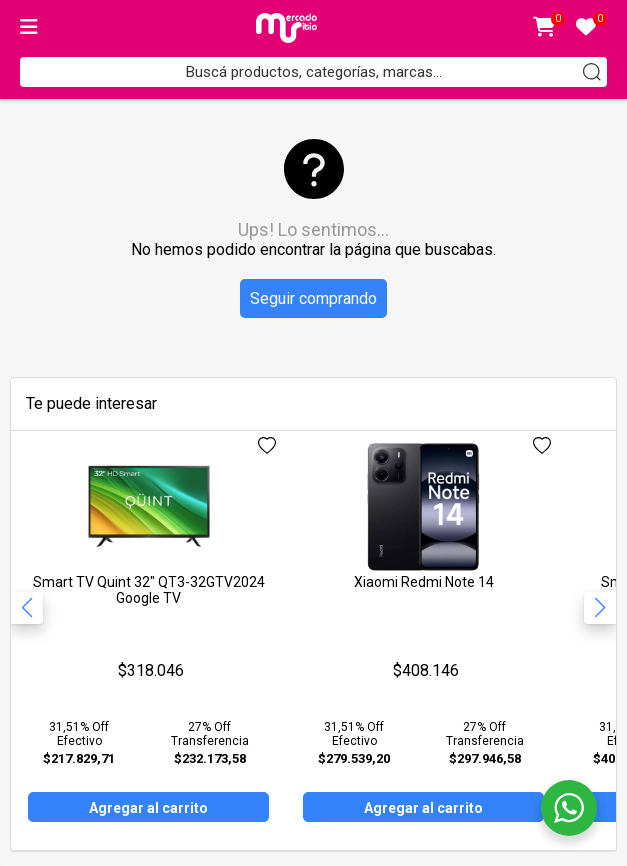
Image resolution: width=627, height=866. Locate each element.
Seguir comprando (313, 298)
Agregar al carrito (148, 808)
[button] (600, 608)
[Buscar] (592, 72)
